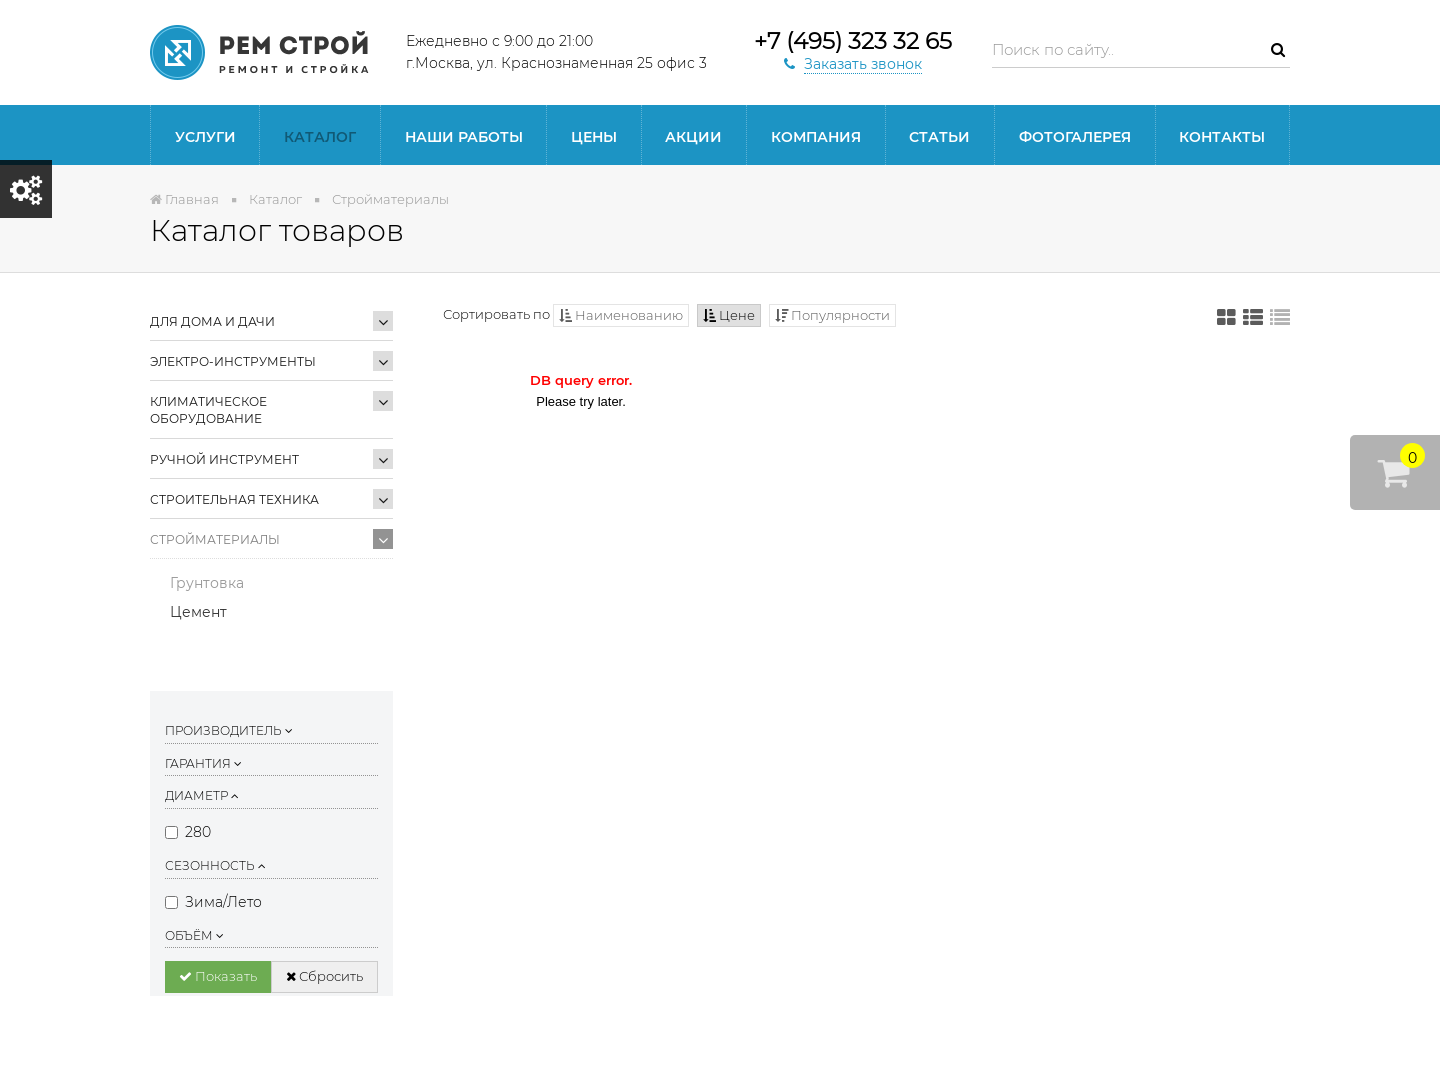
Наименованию (621, 315)
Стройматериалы (215, 539)
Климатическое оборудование (208, 410)
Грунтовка (207, 583)
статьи (939, 137)
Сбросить (324, 976)
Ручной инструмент (224, 459)
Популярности (832, 315)
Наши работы (464, 137)
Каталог (320, 137)
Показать (218, 976)
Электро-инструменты (233, 361)
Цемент (198, 612)
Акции (693, 137)
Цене (729, 315)
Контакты (1222, 137)
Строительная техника (234, 499)
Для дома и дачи (212, 321)
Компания (816, 137)
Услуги (205, 137)
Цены (594, 137)
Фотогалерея (1075, 137)
